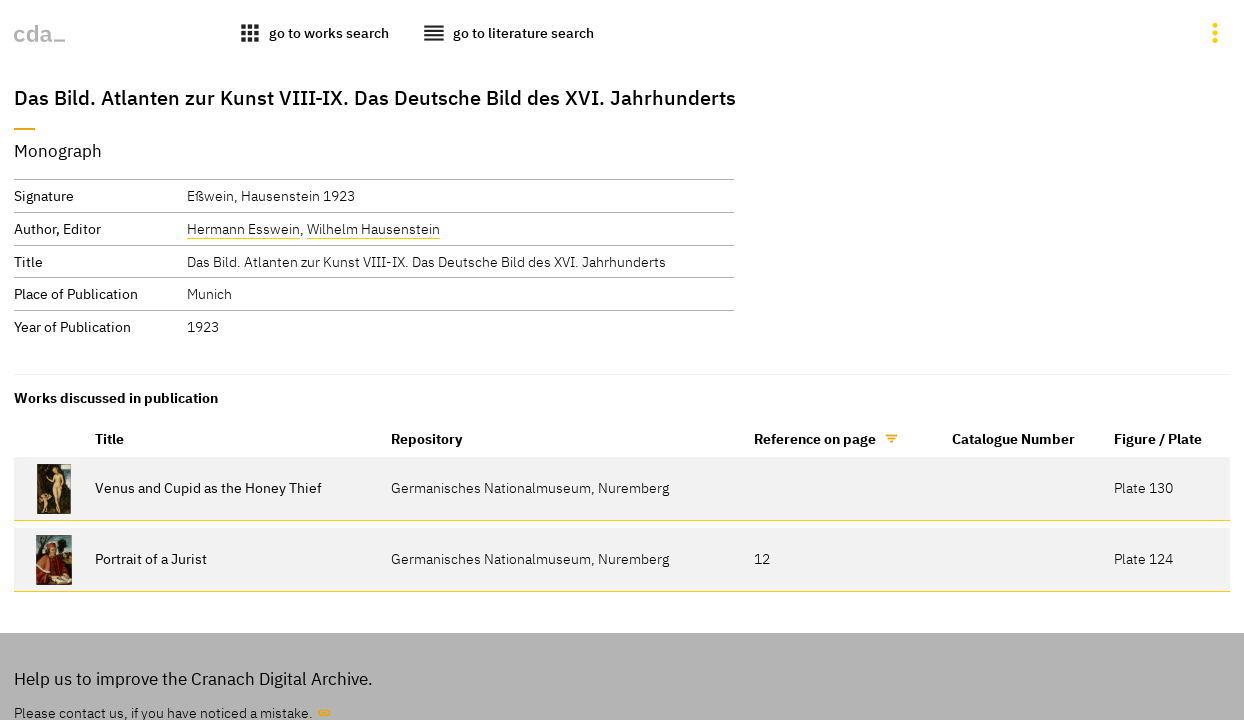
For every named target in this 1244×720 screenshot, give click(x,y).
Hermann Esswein (243, 228)
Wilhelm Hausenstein (373, 228)
